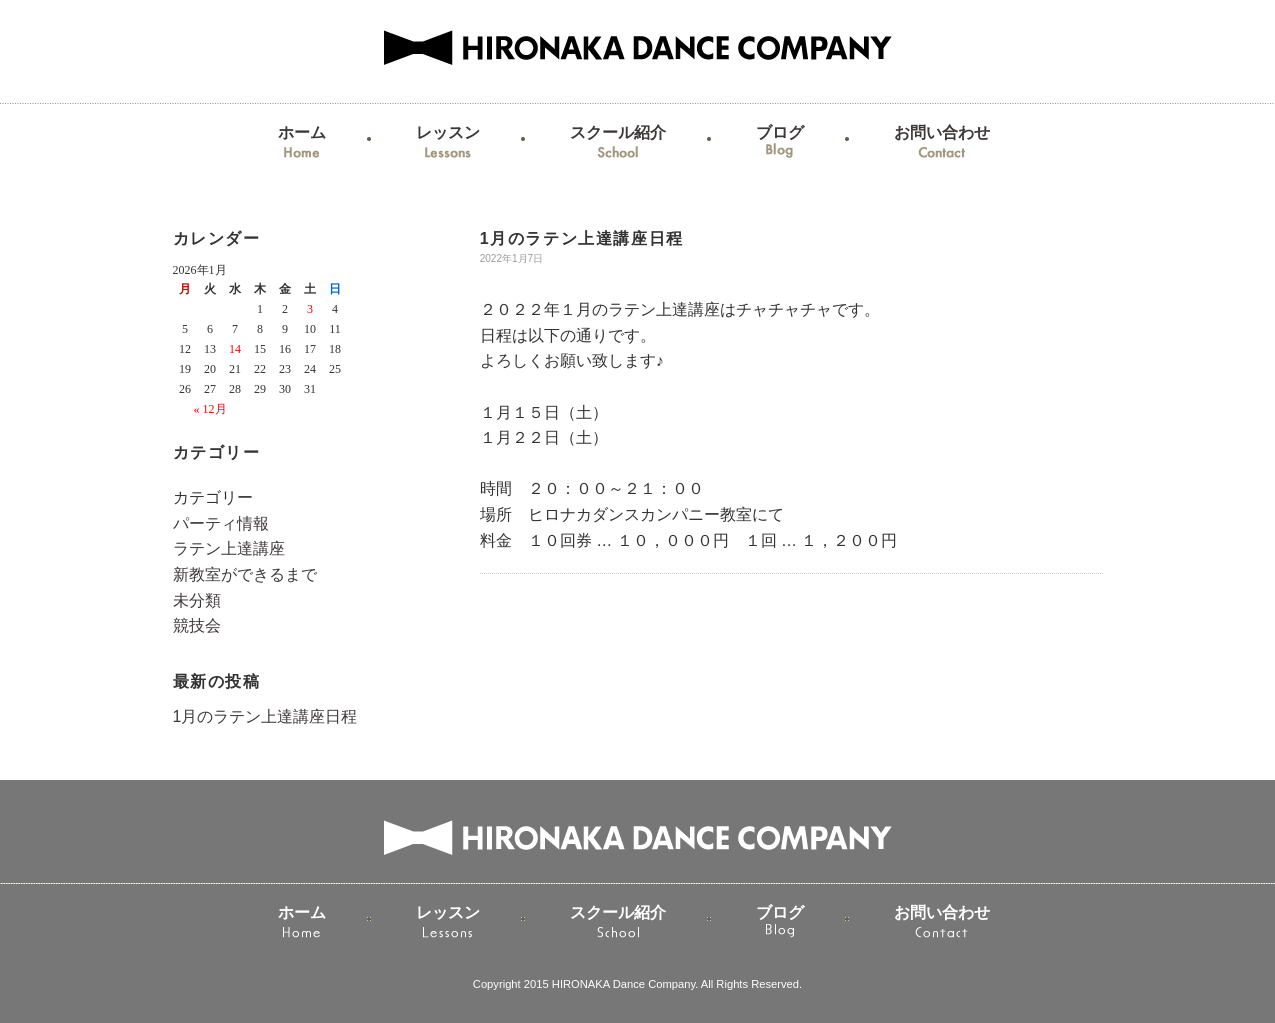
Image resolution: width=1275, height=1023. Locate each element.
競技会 (197, 625)
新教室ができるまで (245, 574)
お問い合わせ (942, 144)
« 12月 (210, 409)
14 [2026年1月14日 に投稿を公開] (235, 349)
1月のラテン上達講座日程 (265, 716)
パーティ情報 (221, 523)
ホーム (302, 144)
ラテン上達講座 (229, 548)
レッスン (448, 144)
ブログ (780, 144)
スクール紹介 (618, 144)
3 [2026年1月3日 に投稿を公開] (310, 309)
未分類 (197, 600)
